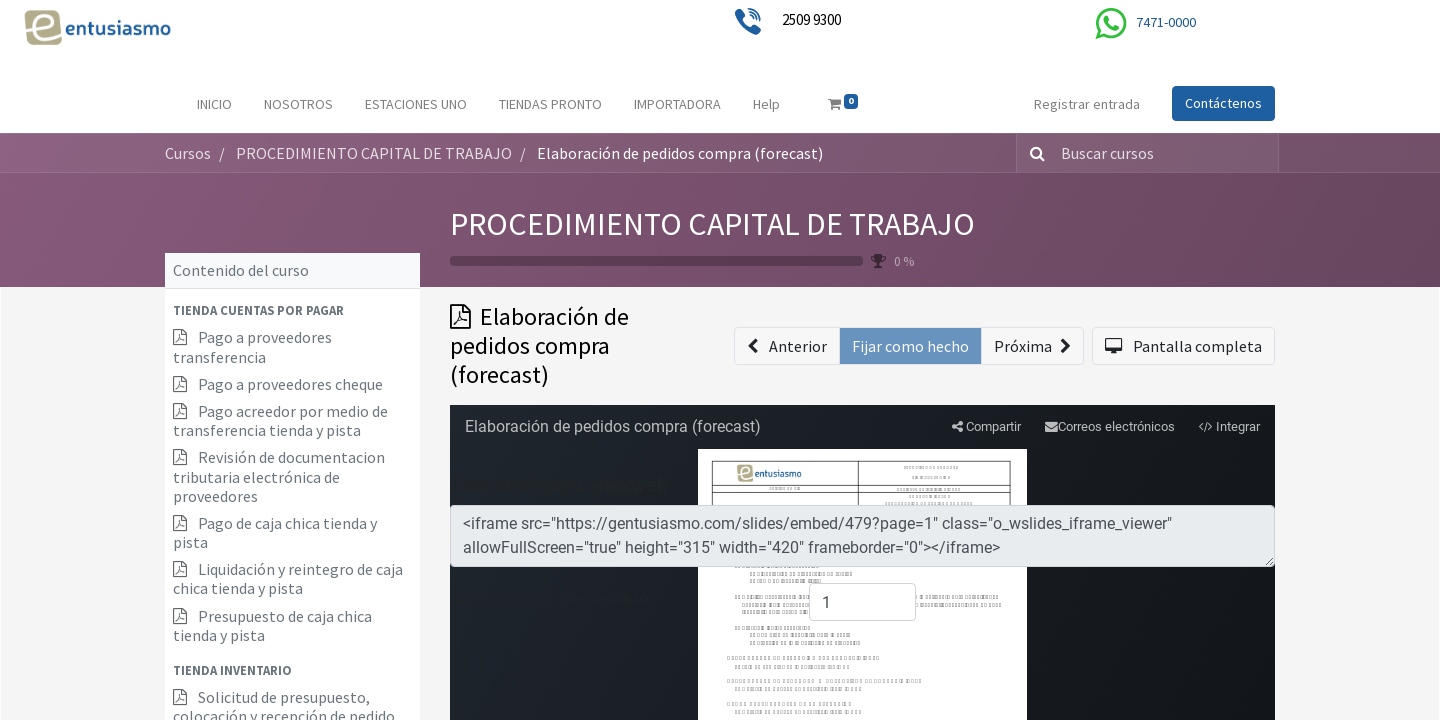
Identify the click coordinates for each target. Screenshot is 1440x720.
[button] (292, 310)
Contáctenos (1223, 103)
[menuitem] (214, 104)
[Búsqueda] (1033, 153)
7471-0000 (1166, 22)
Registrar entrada (1087, 104)
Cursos (188, 153)
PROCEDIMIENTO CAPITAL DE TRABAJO (712, 224)
